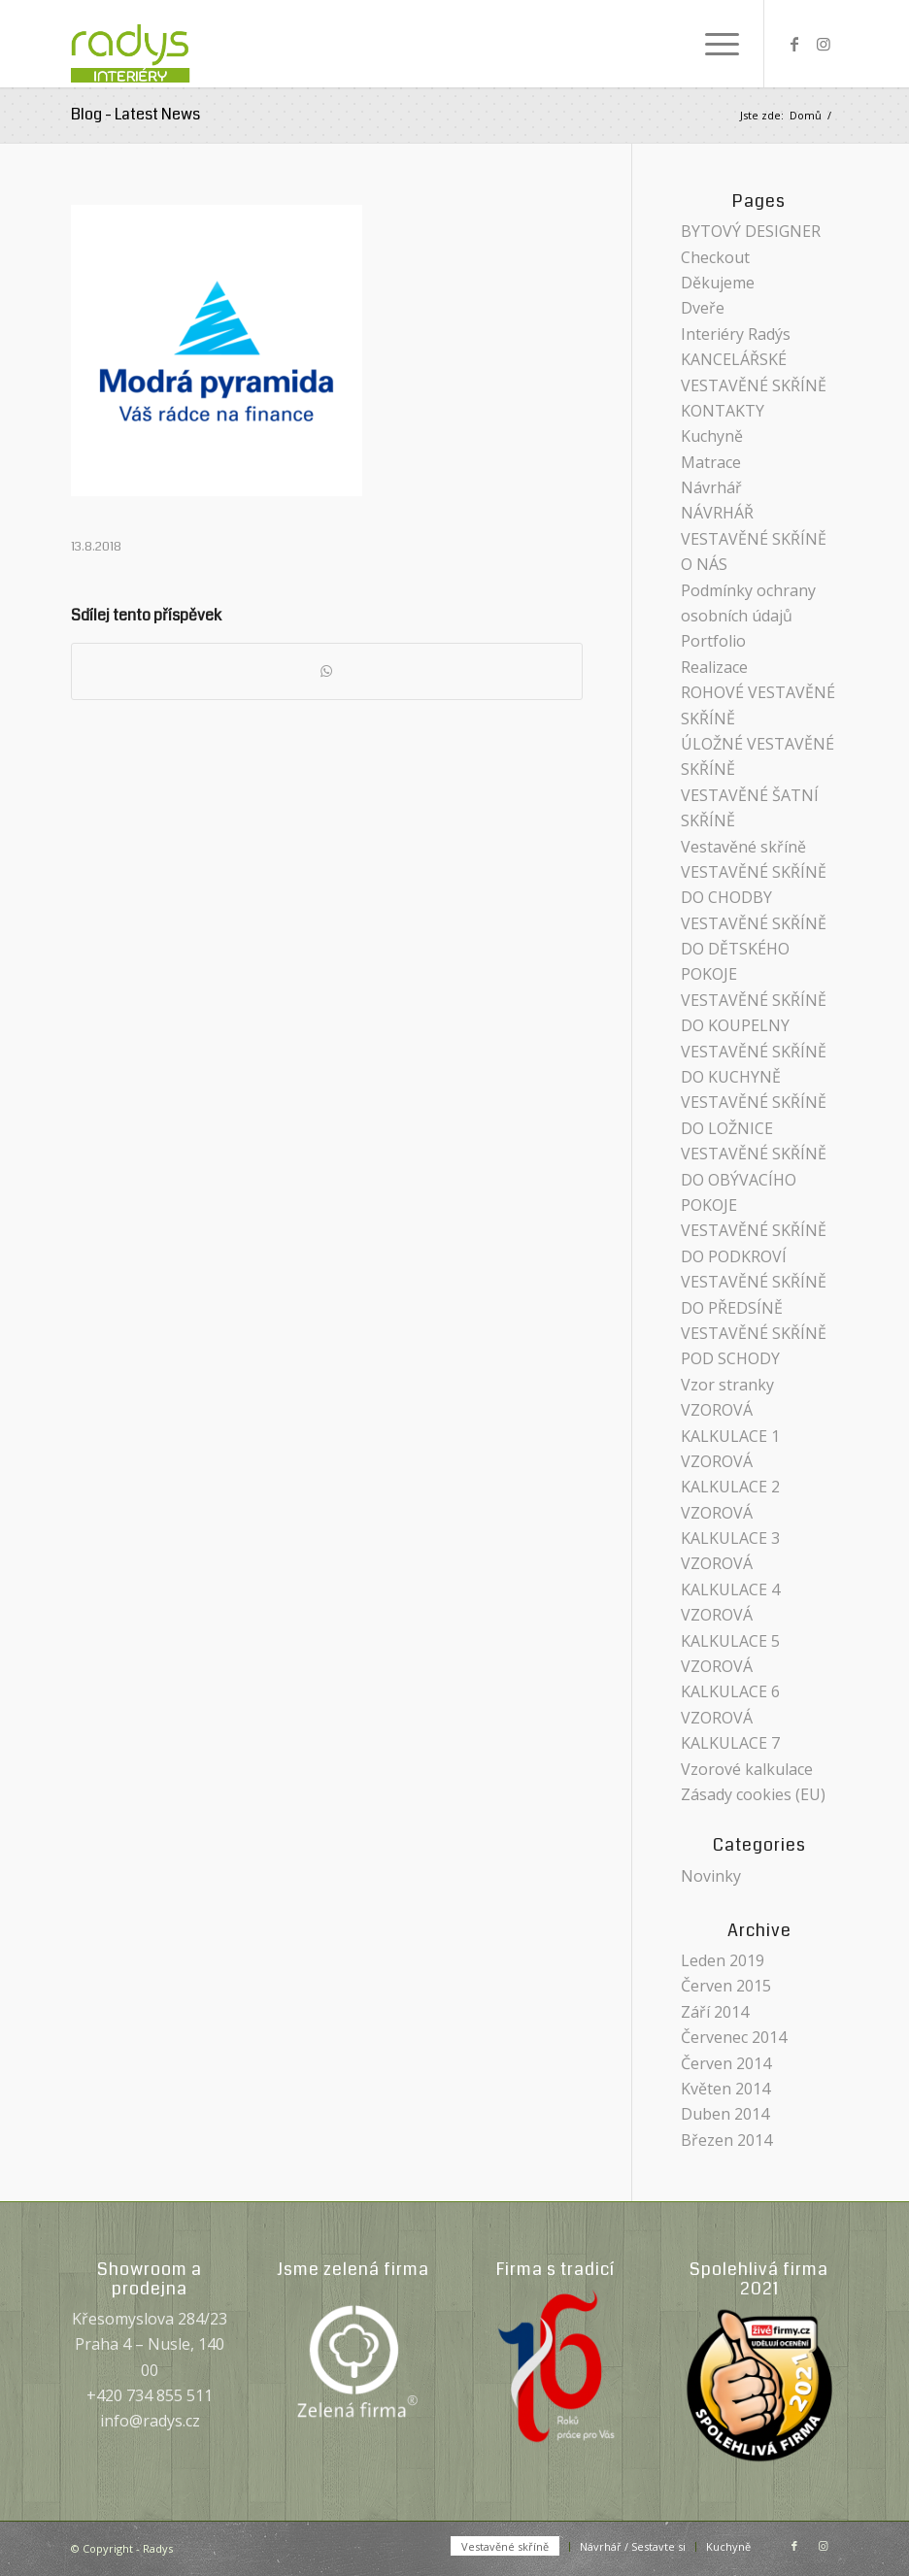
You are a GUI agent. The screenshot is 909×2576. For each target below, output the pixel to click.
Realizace (714, 667)
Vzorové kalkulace (747, 1769)
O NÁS (704, 564)
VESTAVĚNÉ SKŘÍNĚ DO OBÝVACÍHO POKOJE (753, 1179)
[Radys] (151, 43)
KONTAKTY (722, 410)
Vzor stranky (727, 1384)
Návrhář (711, 487)
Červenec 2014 (734, 2037)
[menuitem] (712, 43)
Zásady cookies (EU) (753, 1794)
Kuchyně (712, 436)
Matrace (711, 462)
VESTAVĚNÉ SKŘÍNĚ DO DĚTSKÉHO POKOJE (753, 949)
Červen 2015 (726, 1985)
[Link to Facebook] (794, 43)
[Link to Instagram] (823, 43)
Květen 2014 (725, 2088)
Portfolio (713, 641)
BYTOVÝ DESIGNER (751, 231)
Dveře (702, 307)
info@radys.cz (150, 2420)
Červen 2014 (726, 2063)
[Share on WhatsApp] (326, 671)
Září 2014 (715, 2012)
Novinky (711, 1876)
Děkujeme (718, 282)
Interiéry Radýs (736, 334)
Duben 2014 (725, 2113)
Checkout (715, 257)
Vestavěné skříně (743, 846)
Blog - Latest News (135, 114)
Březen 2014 (726, 2140)
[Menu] (712, 43)
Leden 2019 (722, 1960)
